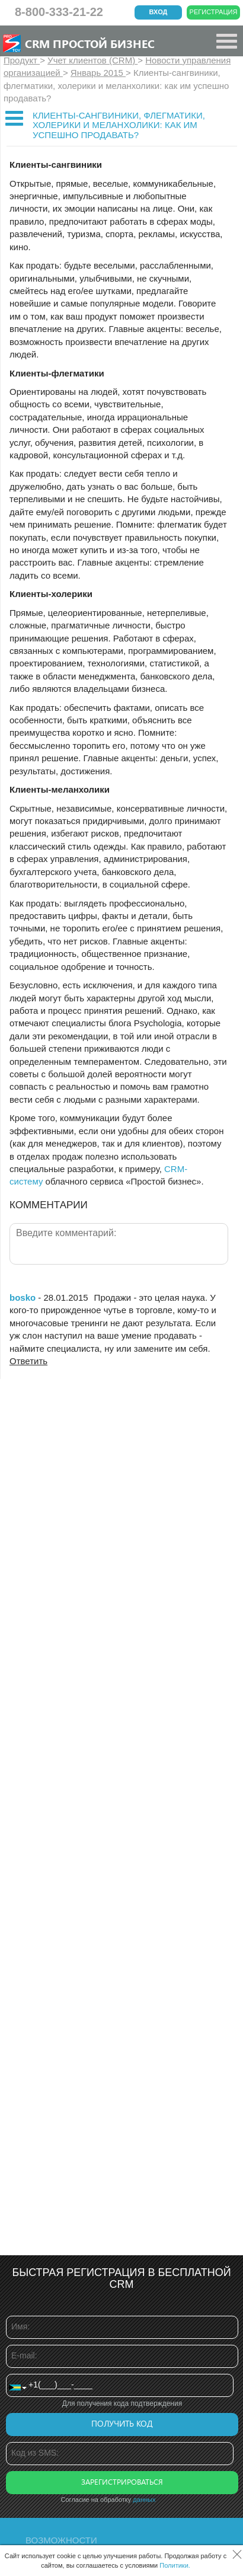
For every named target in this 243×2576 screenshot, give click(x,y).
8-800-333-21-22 (59, 11)
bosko (22, 1297)
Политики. (174, 2565)
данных (144, 2499)
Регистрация (214, 11)
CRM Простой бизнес (90, 43)
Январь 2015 (98, 73)
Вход (158, 11)
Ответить (28, 1361)
